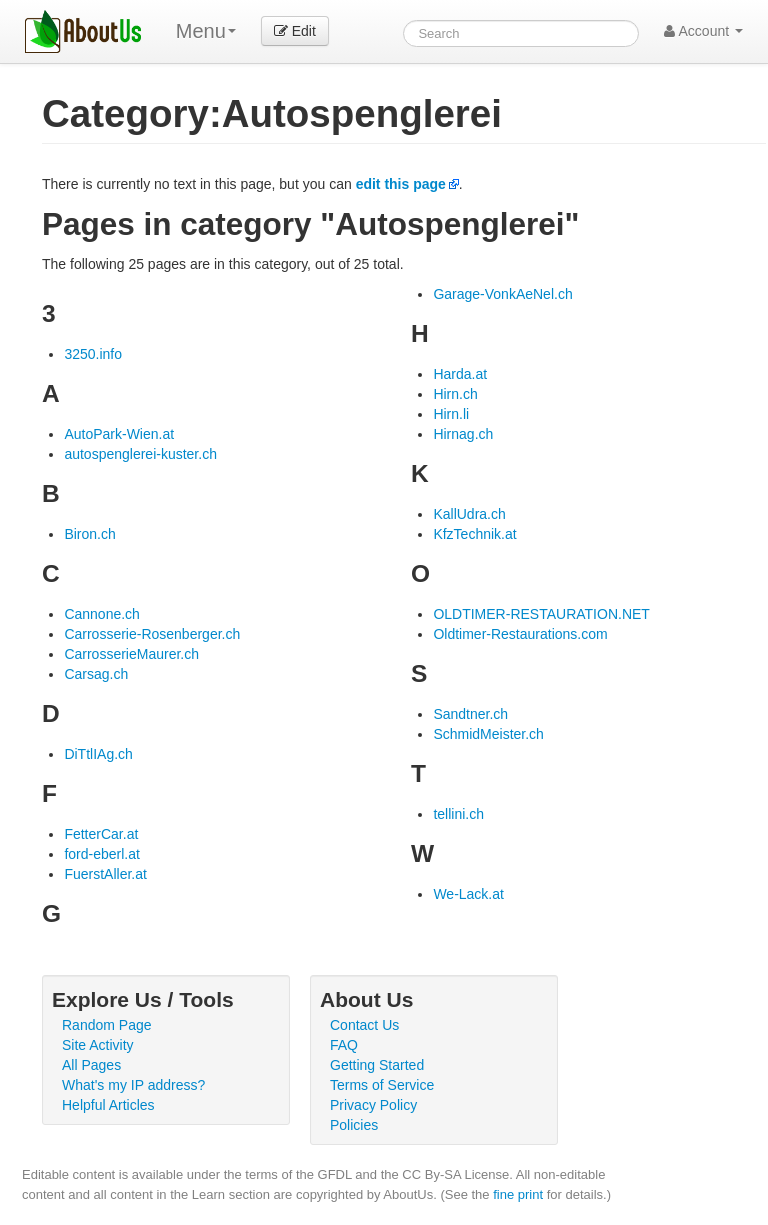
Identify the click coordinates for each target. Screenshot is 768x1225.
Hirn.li (451, 414)
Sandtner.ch (470, 714)
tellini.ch (458, 814)
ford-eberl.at (101, 854)
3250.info (93, 354)
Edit (295, 31)
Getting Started (377, 1065)
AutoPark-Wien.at (119, 434)
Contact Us (364, 1025)
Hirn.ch (455, 394)
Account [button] (703, 31)
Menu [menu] (206, 31)
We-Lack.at (468, 894)
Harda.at (460, 374)
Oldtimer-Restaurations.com (520, 634)
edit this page (401, 184)
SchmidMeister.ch (488, 734)
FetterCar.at (101, 834)
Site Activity (98, 1045)
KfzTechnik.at (474, 534)
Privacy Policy (373, 1105)
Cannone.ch (102, 614)
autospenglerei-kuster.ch (140, 454)
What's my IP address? (133, 1085)
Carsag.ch (96, 674)
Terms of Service (382, 1085)
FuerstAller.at (105, 874)
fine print (518, 1194)
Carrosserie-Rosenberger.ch (152, 634)
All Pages (91, 1065)
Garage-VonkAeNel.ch (502, 294)
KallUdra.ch (469, 514)
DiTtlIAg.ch (98, 754)
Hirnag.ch (463, 434)
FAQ (344, 1045)
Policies (354, 1125)
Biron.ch (89, 534)
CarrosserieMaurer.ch (131, 654)
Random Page (107, 1025)
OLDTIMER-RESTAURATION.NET (541, 614)
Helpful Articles (108, 1105)
